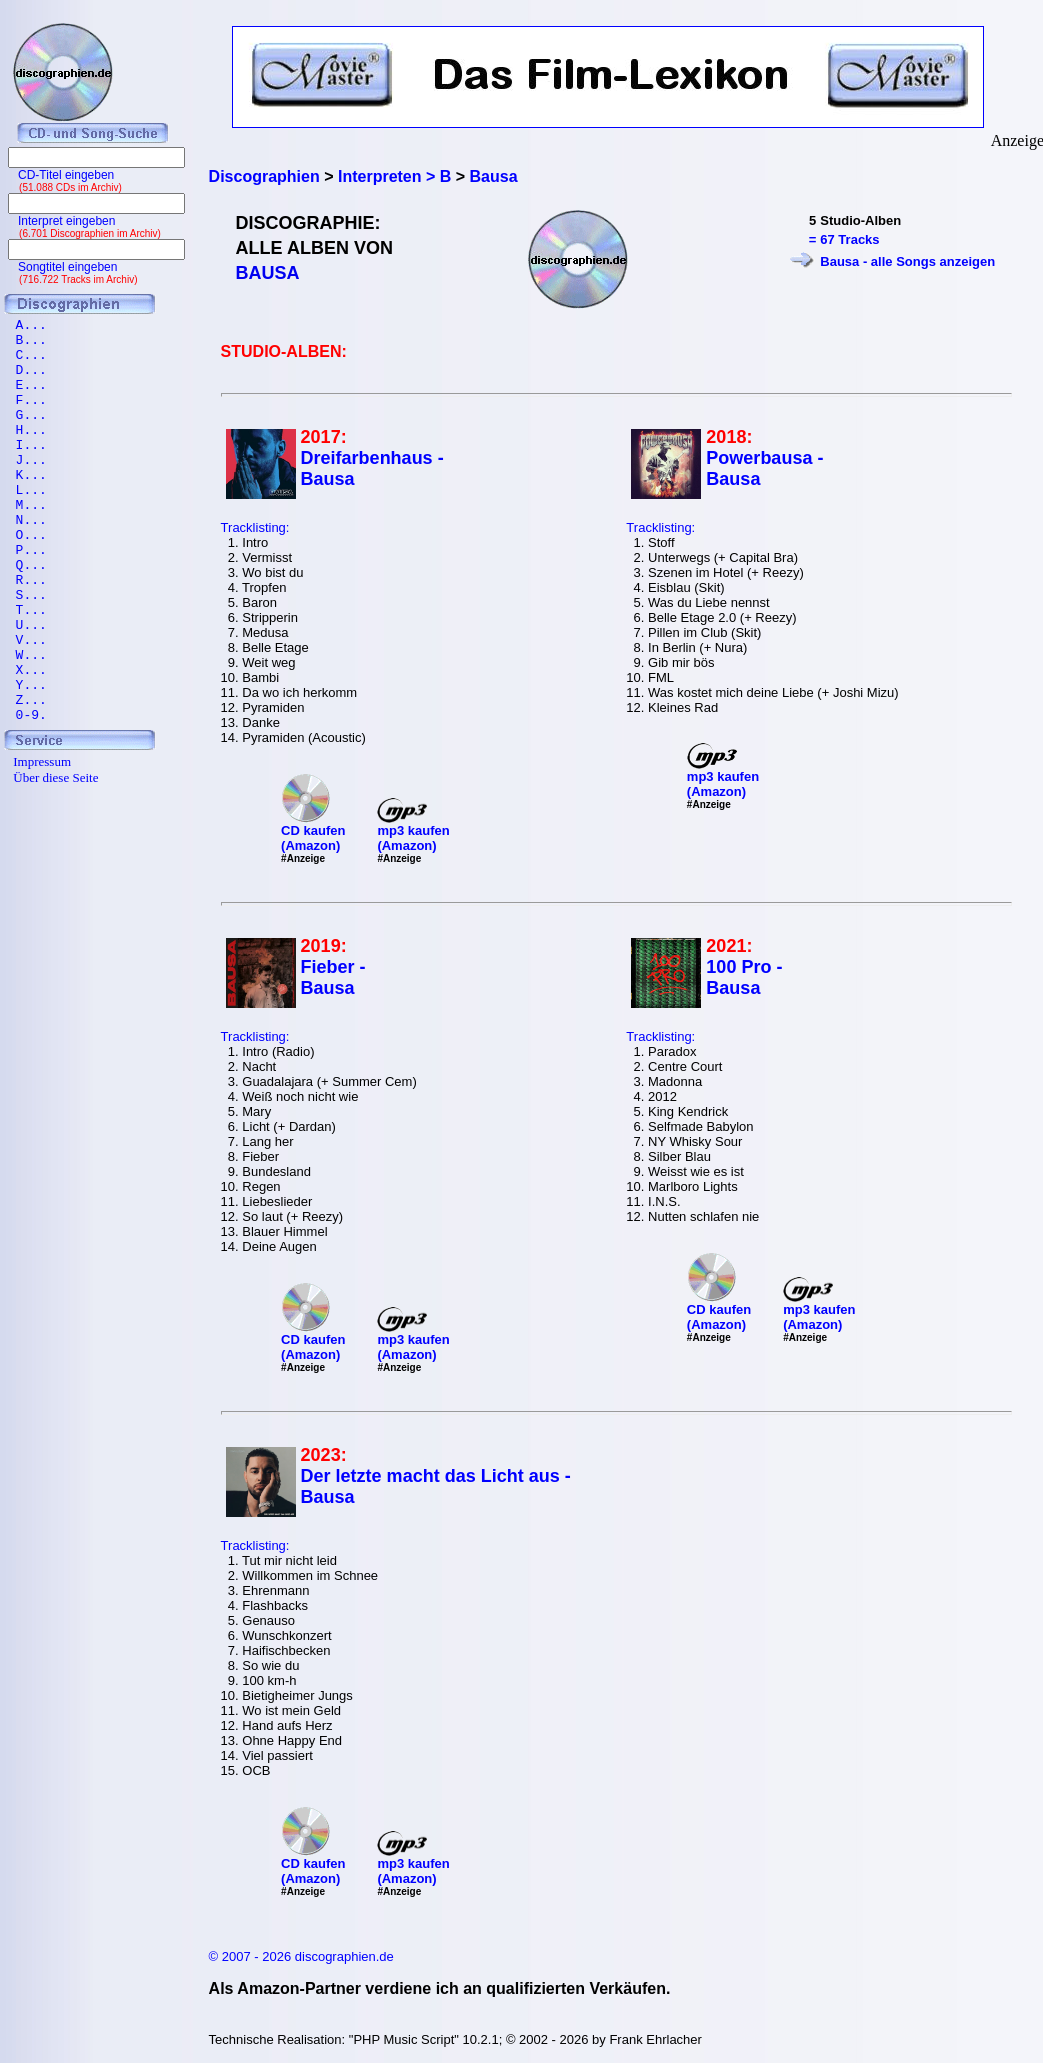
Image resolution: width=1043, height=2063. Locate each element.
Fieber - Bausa (333, 977)
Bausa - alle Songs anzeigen (907, 261)
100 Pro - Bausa (744, 977)
